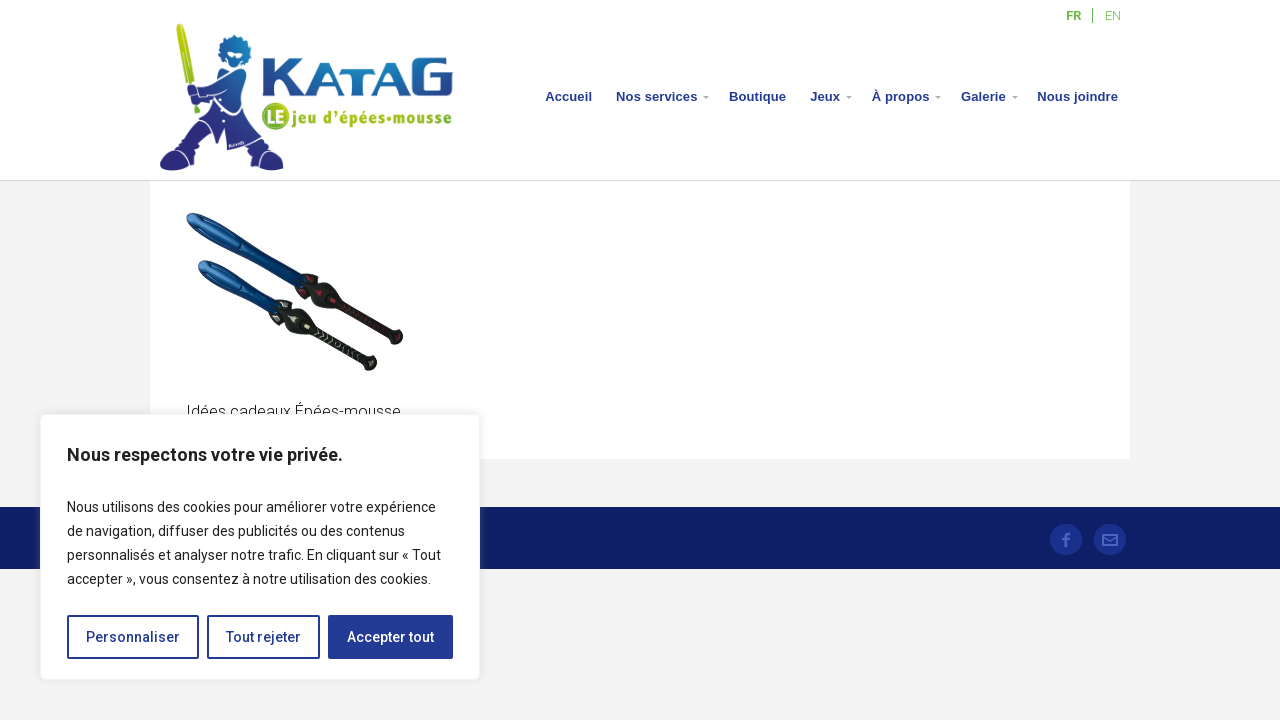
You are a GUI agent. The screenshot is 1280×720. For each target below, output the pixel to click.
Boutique (757, 96)
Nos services (656, 96)
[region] (260, 547)
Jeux (825, 96)
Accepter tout (390, 637)
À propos (901, 96)
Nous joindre (1077, 96)
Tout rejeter (263, 637)
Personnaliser (133, 637)
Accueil (568, 96)
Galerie (983, 96)
